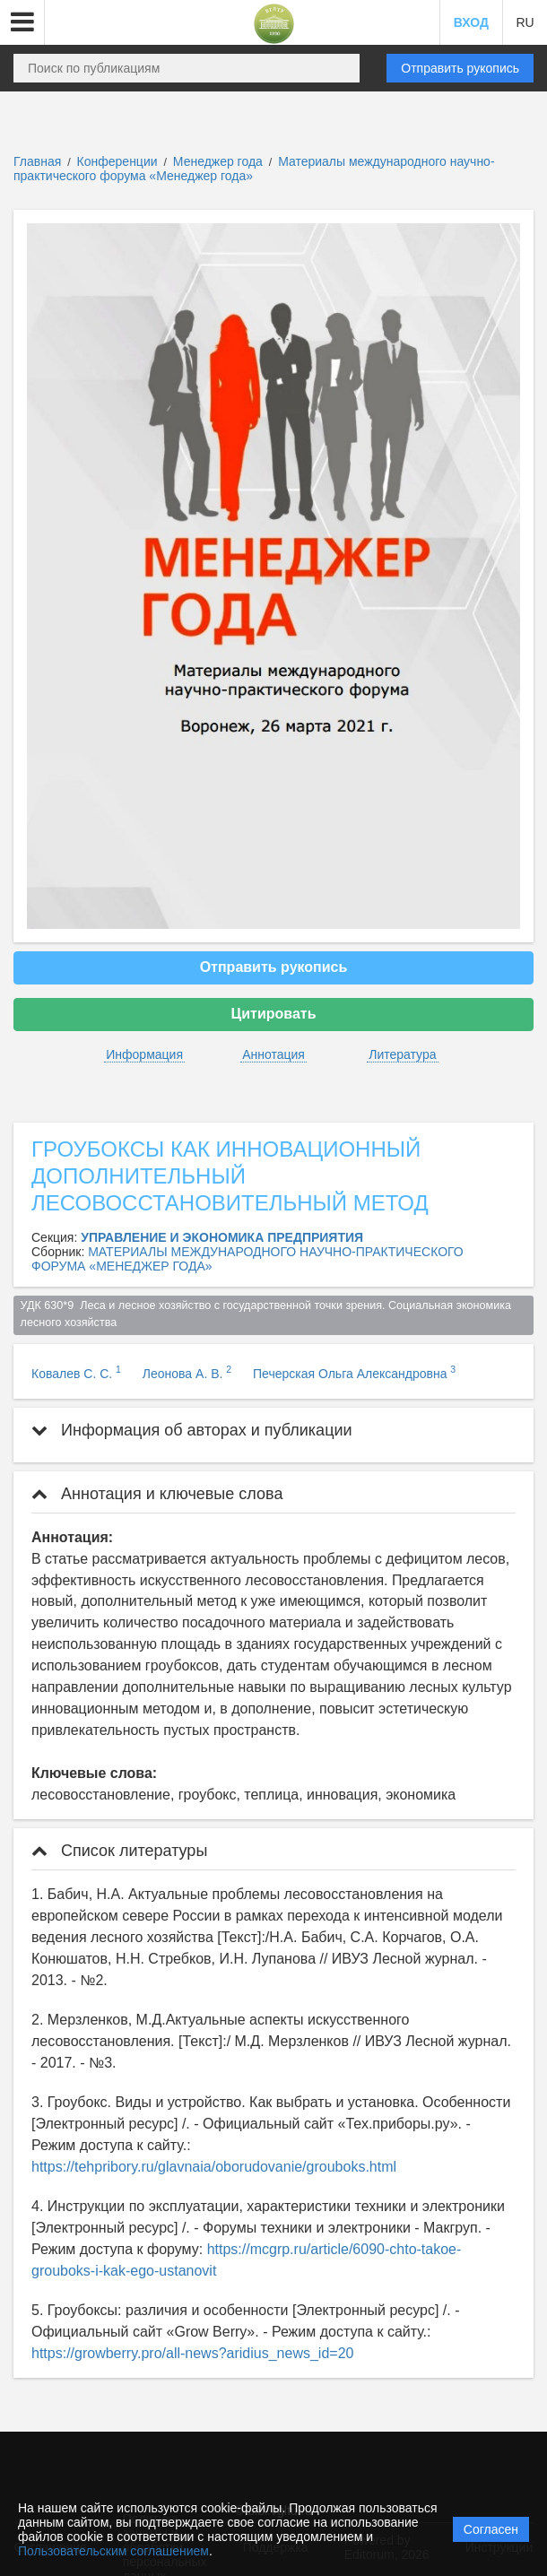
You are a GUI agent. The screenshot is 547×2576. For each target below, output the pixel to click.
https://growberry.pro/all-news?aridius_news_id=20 (192, 2353)
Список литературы (119, 1851)
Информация (144, 1054)
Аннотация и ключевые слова (156, 1494)
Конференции (117, 161)
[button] (22, 22)
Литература (402, 1054)
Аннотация (273, 1054)
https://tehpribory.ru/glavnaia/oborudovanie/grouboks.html (213, 2166)
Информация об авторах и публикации (191, 1430)
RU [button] (525, 22)
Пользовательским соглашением (113, 2551)
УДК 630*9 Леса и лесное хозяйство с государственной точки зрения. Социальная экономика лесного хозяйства (268, 1314)
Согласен (491, 2529)
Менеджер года (219, 161)
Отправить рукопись (460, 68)
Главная (37, 161)
